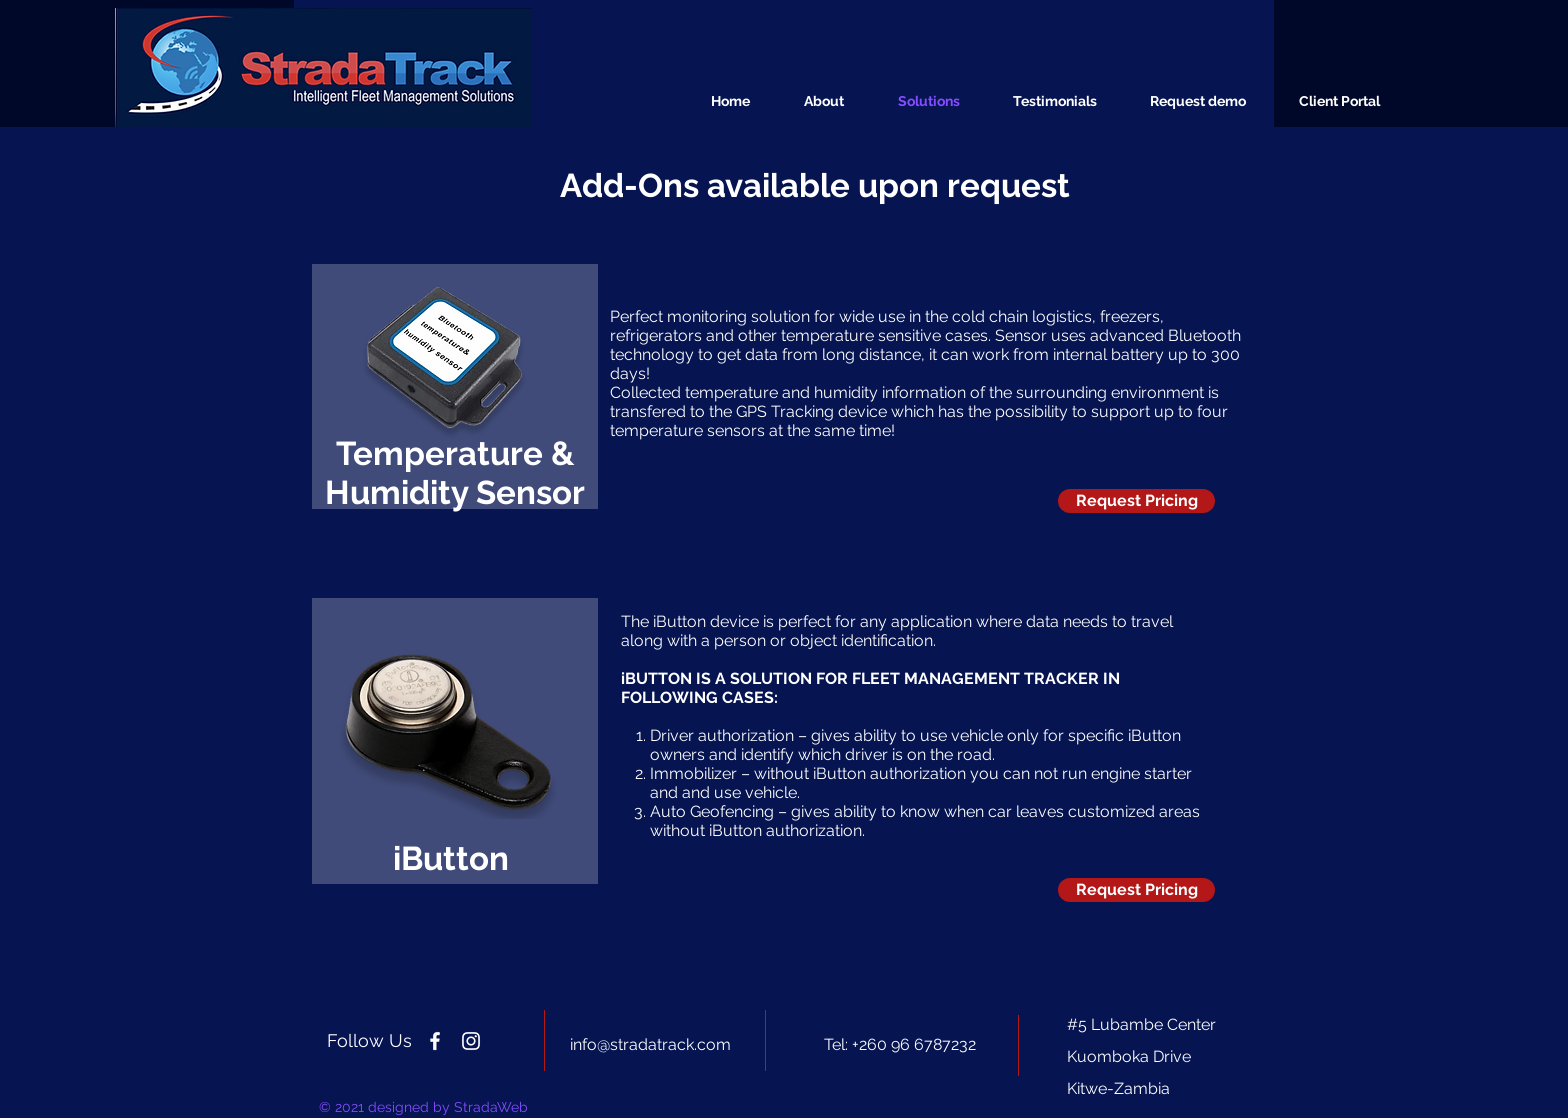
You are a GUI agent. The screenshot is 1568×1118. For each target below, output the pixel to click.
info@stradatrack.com (650, 1044)
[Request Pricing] (1136, 501)
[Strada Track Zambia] (435, 1041)
